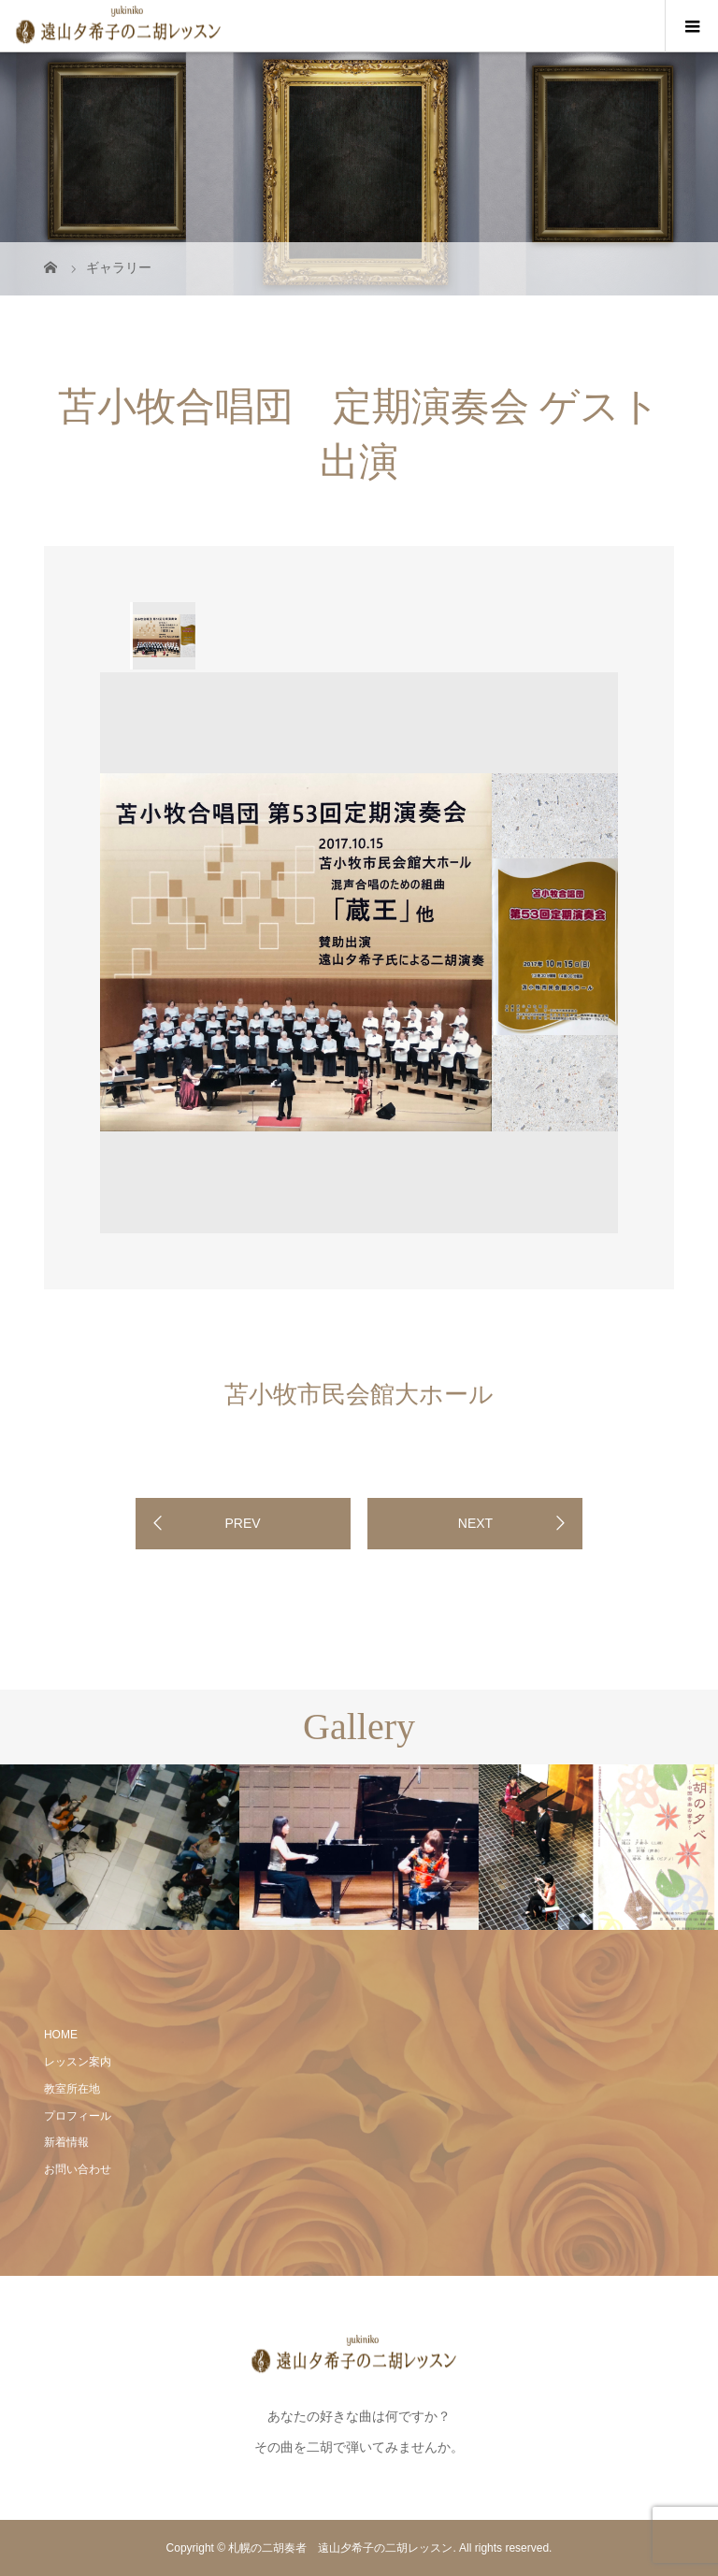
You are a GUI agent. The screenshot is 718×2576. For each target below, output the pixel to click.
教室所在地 (72, 2088)
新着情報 (66, 2142)
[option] (162, 635)
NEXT (475, 1523)
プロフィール (77, 2116)
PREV (242, 1523)
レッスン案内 (77, 2061)
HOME (61, 2034)
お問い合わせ (77, 2169)
